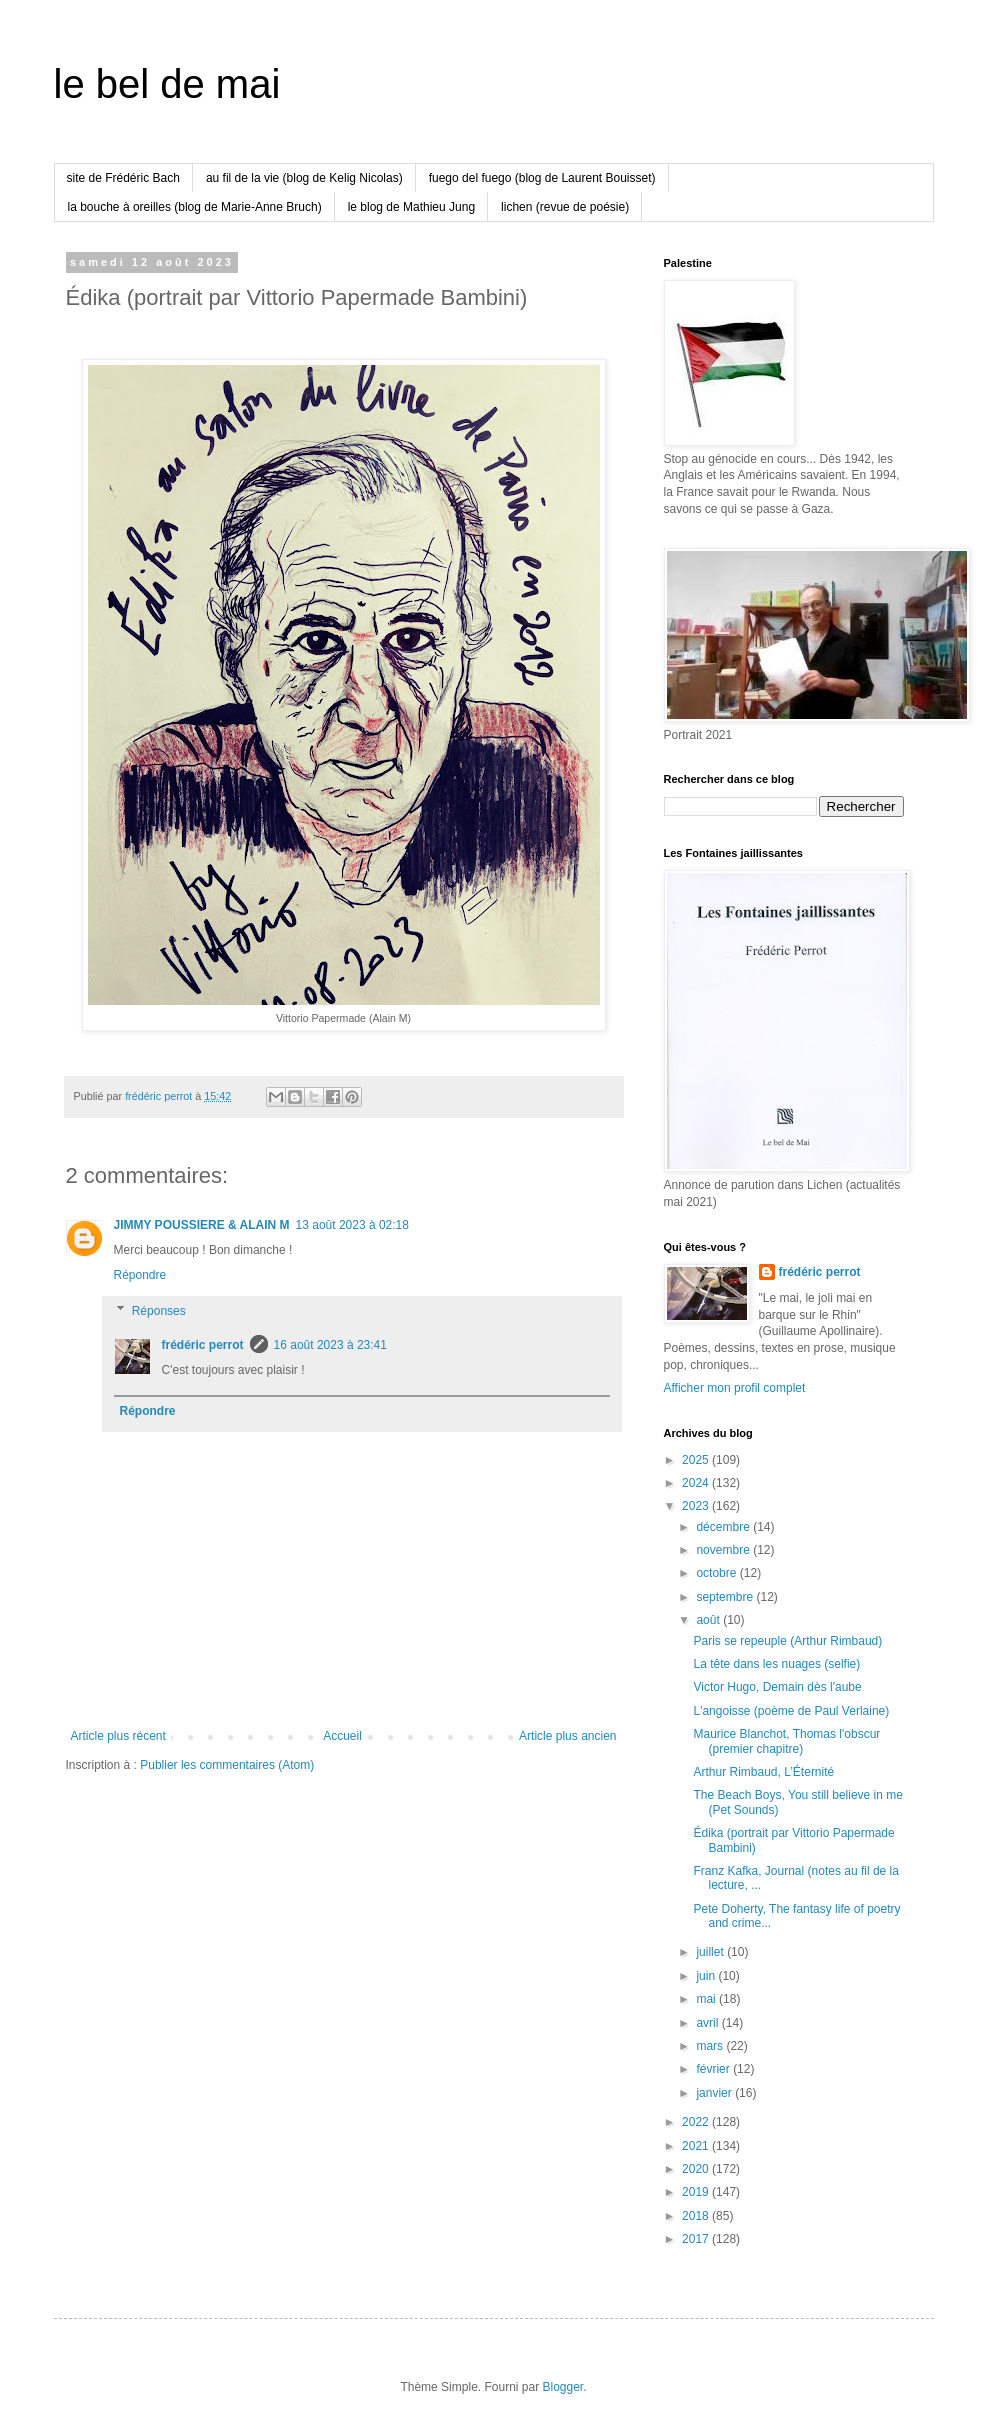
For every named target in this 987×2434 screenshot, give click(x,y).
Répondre (140, 1275)
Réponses (159, 1311)
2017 (697, 2239)
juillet (711, 1952)
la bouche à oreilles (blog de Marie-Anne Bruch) (195, 207)
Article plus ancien (567, 1736)
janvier (715, 2093)
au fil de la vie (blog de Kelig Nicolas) (304, 178)
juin (707, 1976)
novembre (724, 1550)
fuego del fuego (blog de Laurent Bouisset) (542, 178)
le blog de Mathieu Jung (411, 207)
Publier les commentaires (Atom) (227, 1765)
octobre (717, 1573)
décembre (724, 1527)
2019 (697, 2192)
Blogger (563, 2387)
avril (708, 2023)
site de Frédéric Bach (123, 178)
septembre (726, 1597)
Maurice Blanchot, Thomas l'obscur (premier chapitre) (786, 1741)
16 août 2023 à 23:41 (330, 1345)
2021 (697, 2146)
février (714, 2069)
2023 (697, 1506)
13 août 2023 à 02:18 (352, 1225)
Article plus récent (118, 1736)
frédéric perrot (203, 1345)
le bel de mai (167, 84)
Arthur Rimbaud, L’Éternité (763, 1772)
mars (711, 2046)
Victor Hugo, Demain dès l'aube (777, 1687)
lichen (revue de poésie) (565, 207)
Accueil (342, 1736)
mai (707, 1999)
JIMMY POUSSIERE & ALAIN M (202, 1225)
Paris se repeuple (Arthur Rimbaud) (787, 1641)
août (709, 1620)
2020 (697, 2169)
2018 (697, 2216)
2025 (697, 1460)
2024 (697, 1483)
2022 (697, 2122)
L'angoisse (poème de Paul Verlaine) (791, 1711)
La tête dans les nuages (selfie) (776, 1664)
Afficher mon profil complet (735, 1388)
